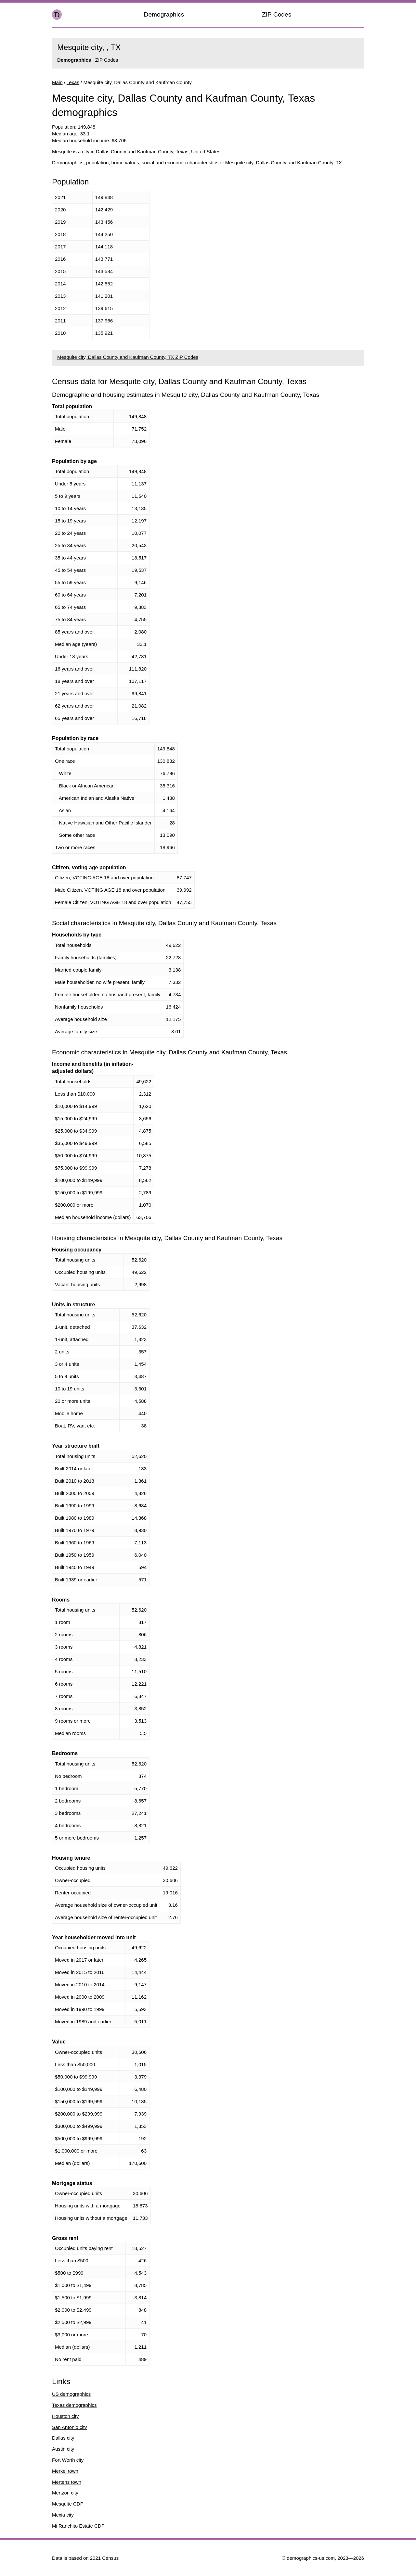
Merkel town (65, 2471)
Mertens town (66, 2482)
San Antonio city (69, 2427)
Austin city (63, 2449)
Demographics (164, 14)
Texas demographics (74, 2405)
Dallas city (63, 2438)
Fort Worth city (68, 2460)
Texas (73, 82)
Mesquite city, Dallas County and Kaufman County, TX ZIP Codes (127, 357)
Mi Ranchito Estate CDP (78, 2526)
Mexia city (63, 2515)
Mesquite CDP (68, 2504)
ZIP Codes (276, 14)
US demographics (71, 2394)
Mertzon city (65, 2492)
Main (57, 82)
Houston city (65, 2416)
